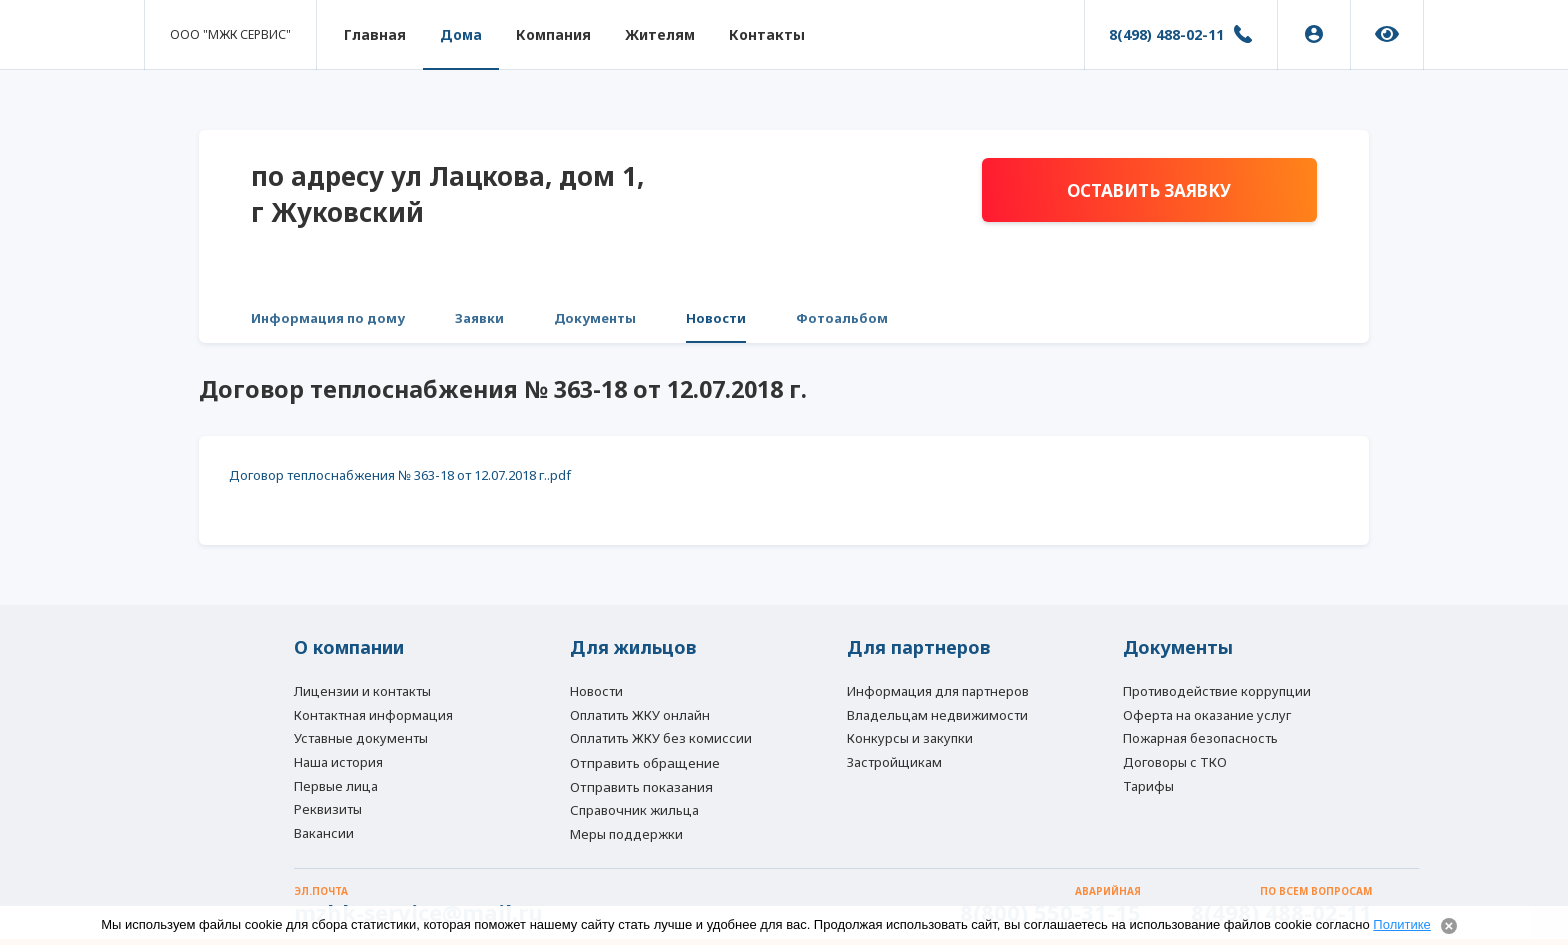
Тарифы (1148, 786)
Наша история (338, 762)
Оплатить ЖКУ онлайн (640, 715)
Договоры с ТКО (1175, 762)
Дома (461, 34)
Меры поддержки (626, 834)
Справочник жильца (634, 810)
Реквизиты (328, 809)
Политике (1401, 924)
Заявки (479, 318)
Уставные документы (361, 738)
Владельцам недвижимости (937, 715)
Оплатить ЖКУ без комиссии (661, 738)
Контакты (767, 34)
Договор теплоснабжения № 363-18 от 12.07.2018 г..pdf (400, 475)
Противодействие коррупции (1217, 691)
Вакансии (324, 833)
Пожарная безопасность (1200, 738)
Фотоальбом (842, 318)
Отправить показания (641, 787)
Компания (553, 34)
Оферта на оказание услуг (1207, 715)
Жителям (660, 34)
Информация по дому (328, 318)
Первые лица (336, 786)
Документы (595, 318)
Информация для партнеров (938, 691)
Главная (375, 34)
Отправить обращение (645, 763)
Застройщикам (894, 762)
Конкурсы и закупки (910, 738)
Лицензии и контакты (362, 691)
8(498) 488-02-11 (1166, 34)
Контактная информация (373, 715)
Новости (716, 318)
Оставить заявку (1149, 190)
